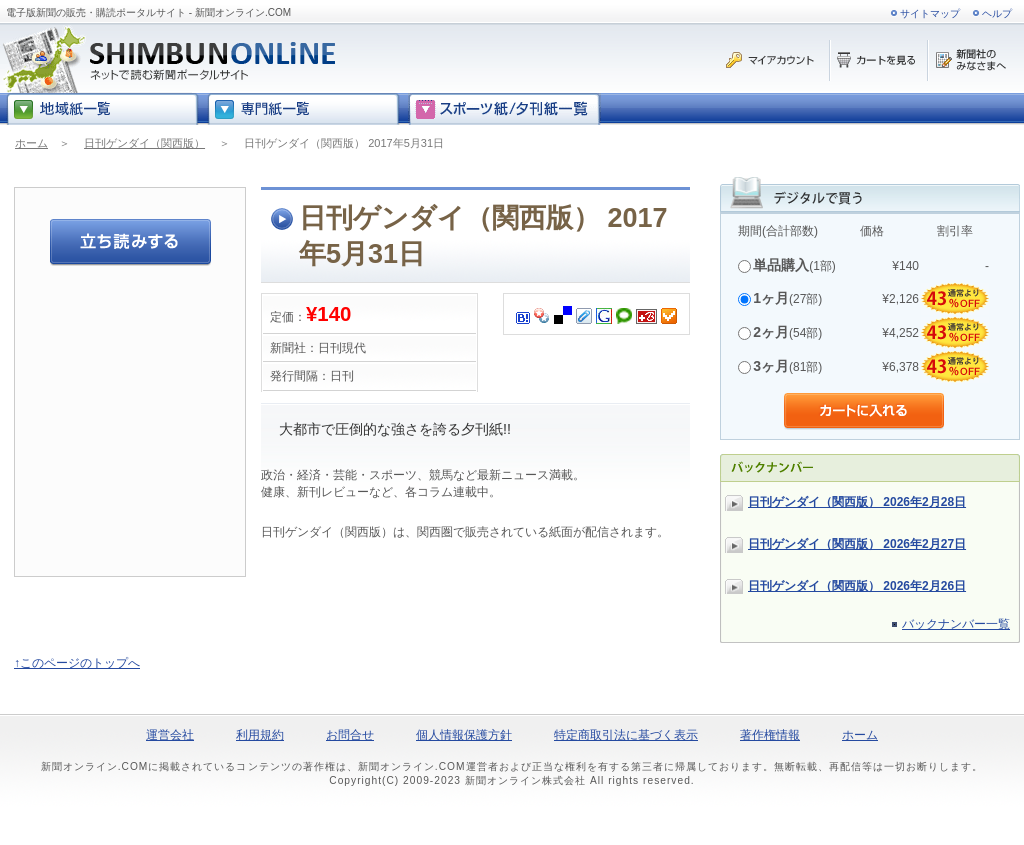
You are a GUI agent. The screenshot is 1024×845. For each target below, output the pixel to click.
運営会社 (170, 735)
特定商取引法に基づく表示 (626, 735)
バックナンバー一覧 (956, 624)
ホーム (31, 143)
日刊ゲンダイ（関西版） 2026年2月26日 (857, 586)
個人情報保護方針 (464, 735)
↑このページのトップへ (77, 663)
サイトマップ (930, 13)
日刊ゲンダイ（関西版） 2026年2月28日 (857, 502)
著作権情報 (770, 735)
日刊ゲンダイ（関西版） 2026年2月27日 (857, 544)
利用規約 (260, 735)
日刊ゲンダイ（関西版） (144, 143)
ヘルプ (997, 13)
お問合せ (350, 735)
